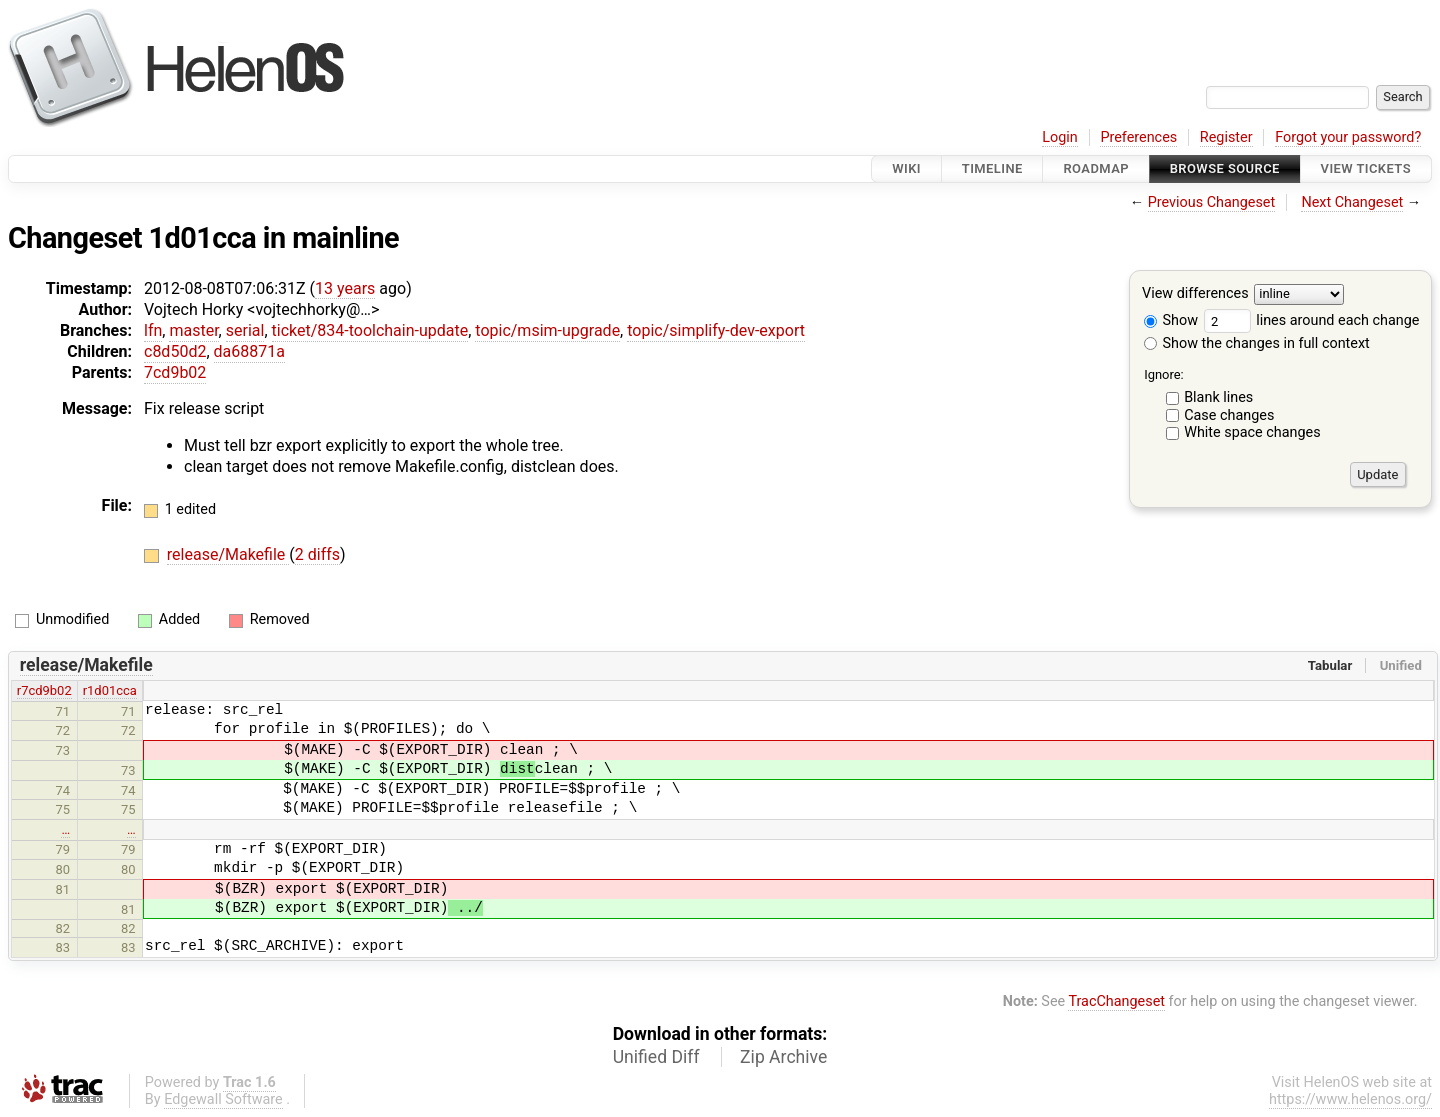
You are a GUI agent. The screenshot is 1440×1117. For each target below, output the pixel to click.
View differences (1195, 294)
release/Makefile (228, 554)
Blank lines (1218, 397)
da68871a (249, 351)
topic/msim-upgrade (547, 330)
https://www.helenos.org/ (1350, 1099)
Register (1226, 137)
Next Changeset (1352, 202)
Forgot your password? (1348, 137)
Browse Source (1225, 168)
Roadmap (1096, 168)
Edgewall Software (223, 1099)
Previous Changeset (1212, 202)
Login (1060, 137)
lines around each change (1312, 320)
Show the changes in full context (1257, 343)
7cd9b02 (175, 372)
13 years (345, 288)
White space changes (1252, 432)
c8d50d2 (175, 351)
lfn (153, 330)
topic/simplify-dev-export (716, 330)
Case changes (1229, 415)
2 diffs (317, 554)
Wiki (906, 168)
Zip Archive (783, 1057)
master (193, 330)
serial (245, 330)
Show (1171, 320)
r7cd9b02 (44, 690)
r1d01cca (110, 690)
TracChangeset (1116, 1001)
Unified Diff (656, 1057)
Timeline (992, 168)
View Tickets (1366, 168)
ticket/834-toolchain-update (370, 330)
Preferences (1138, 137)
